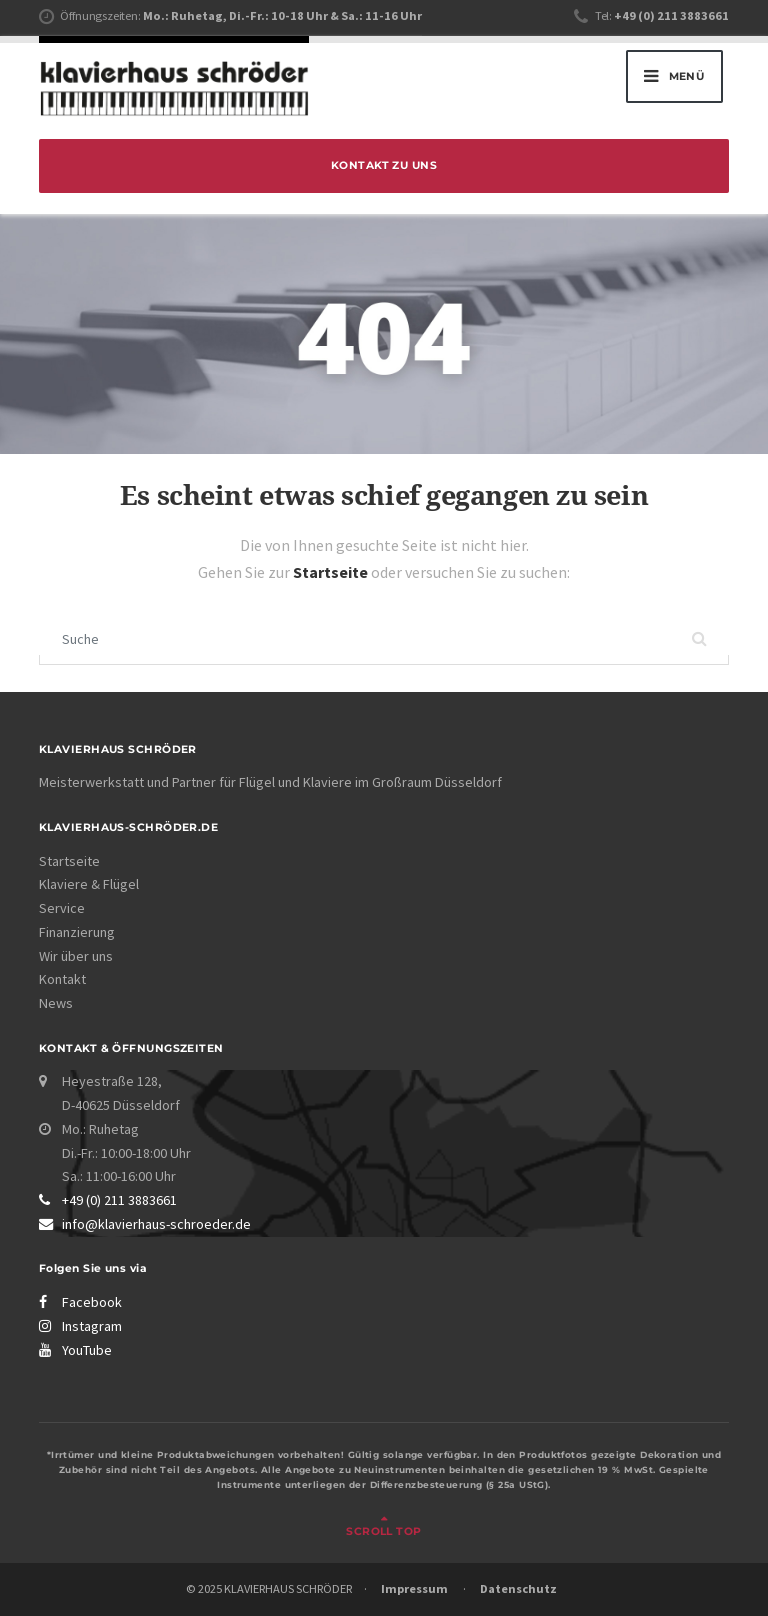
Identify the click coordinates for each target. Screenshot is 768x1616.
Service (62, 908)
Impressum (414, 1588)
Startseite (332, 572)
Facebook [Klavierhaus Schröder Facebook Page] (92, 1302)
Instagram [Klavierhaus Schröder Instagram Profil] (92, 1326)
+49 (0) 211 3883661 (119, 1200)
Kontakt (62, 979)
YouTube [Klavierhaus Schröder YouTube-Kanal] (87, 1350)
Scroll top (383, 1531)
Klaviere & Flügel (89, 884)
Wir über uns (76, 956)
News (56, 1003)
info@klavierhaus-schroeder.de (156, 1224)
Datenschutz (518, 1588)
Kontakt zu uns (384, 165)
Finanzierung (77, 932)
